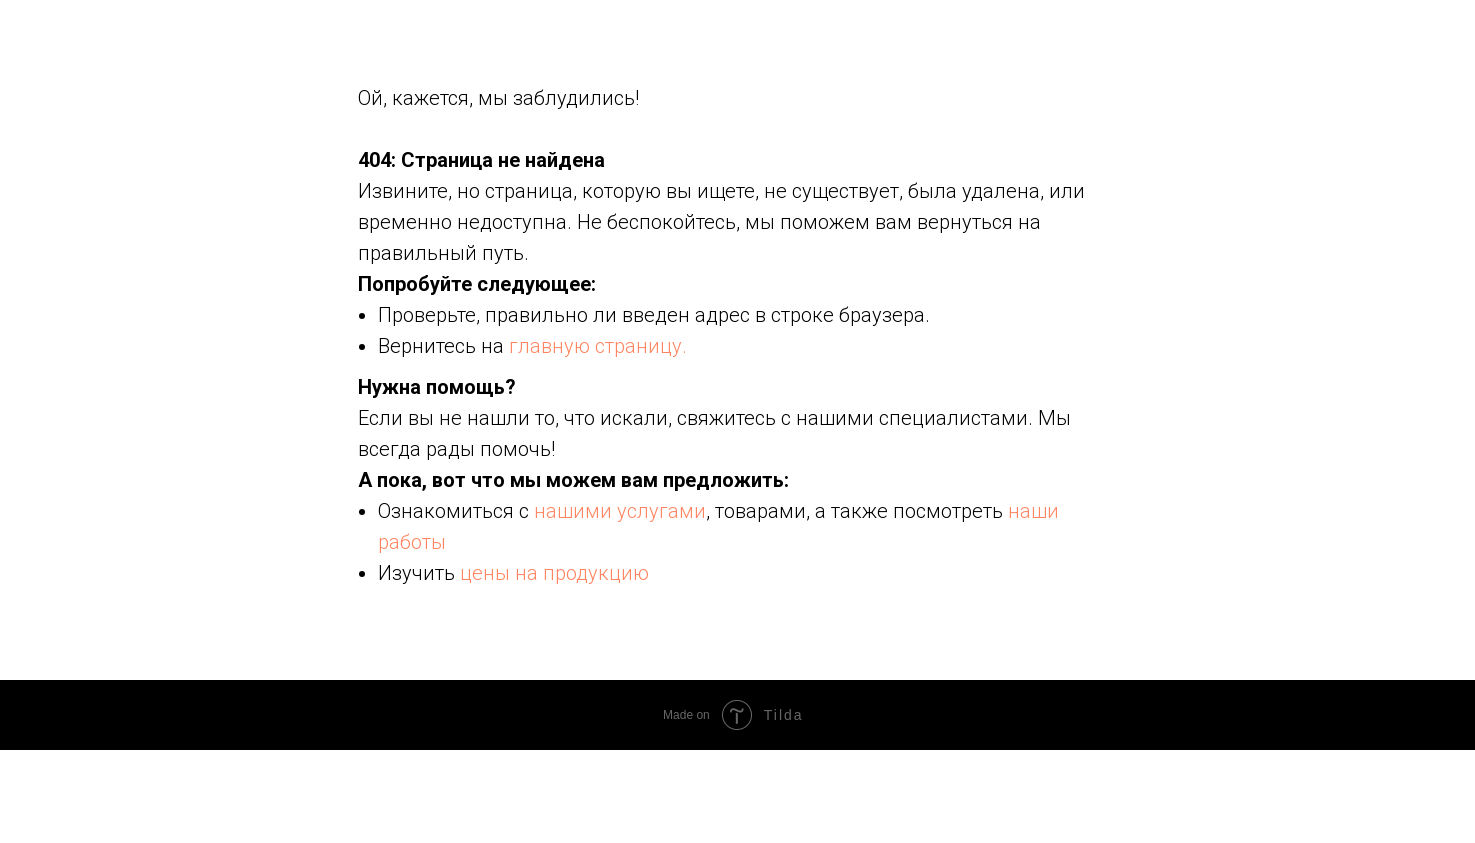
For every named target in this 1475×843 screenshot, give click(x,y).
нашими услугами (620, 511)
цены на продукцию (554, 573)
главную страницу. (598, 346)
